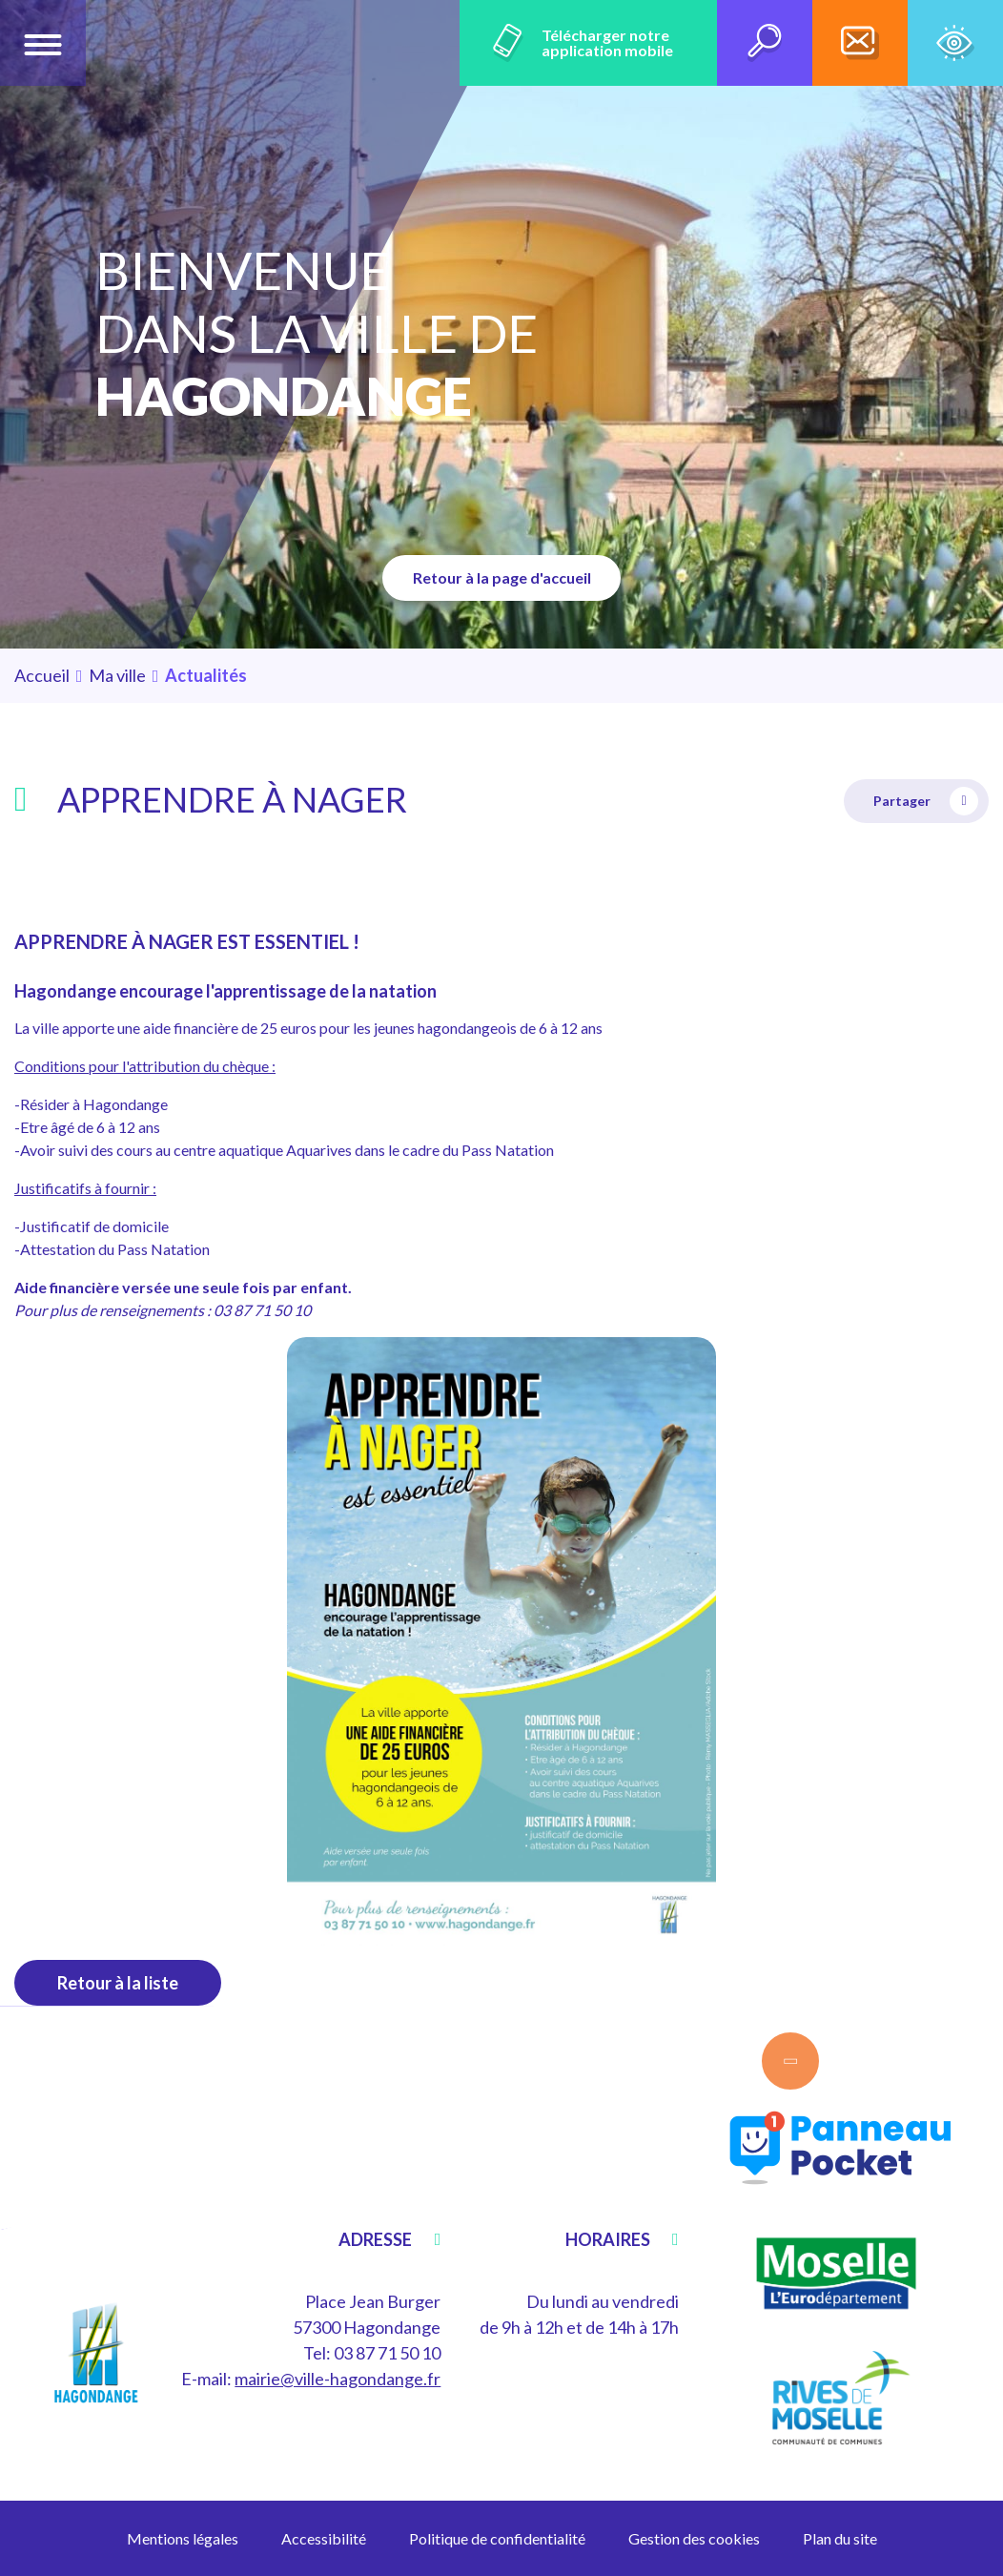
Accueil (42, 675)
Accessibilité (323, 2538)
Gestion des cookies (694, 2538)
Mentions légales (182, 2538)
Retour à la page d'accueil (502, 577)
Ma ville (117, 675)
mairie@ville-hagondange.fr (337, 2378)
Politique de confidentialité (497, 2538)
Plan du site (840, 2538)
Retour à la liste (117, 1982)
